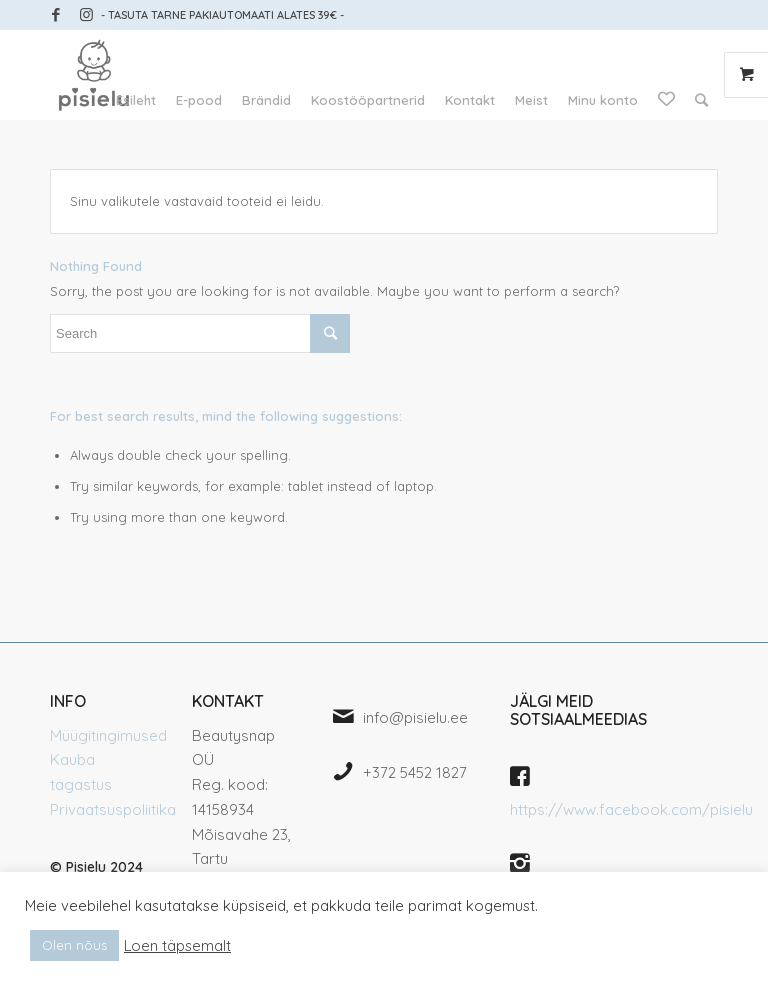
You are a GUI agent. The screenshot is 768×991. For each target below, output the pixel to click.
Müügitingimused (108, 735)
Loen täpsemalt (177, 946)
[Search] (701, 100)
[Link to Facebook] (55, 15)
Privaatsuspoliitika (113, 809)
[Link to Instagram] (86, 15)
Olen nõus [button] (74, 945)
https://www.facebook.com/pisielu (631, 809)
